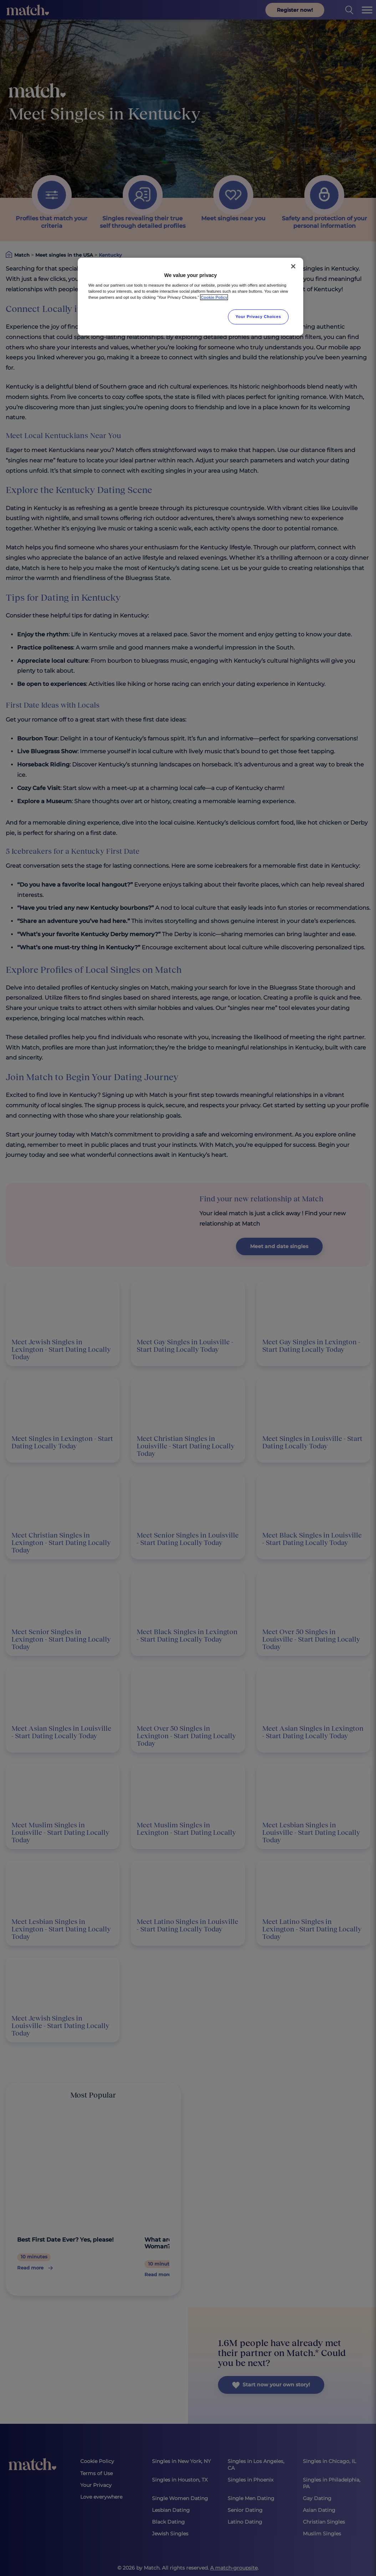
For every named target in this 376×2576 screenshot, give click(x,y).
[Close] (293, 266)
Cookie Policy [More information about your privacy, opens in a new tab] (214, 297)
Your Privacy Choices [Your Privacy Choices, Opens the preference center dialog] (258, 316)
